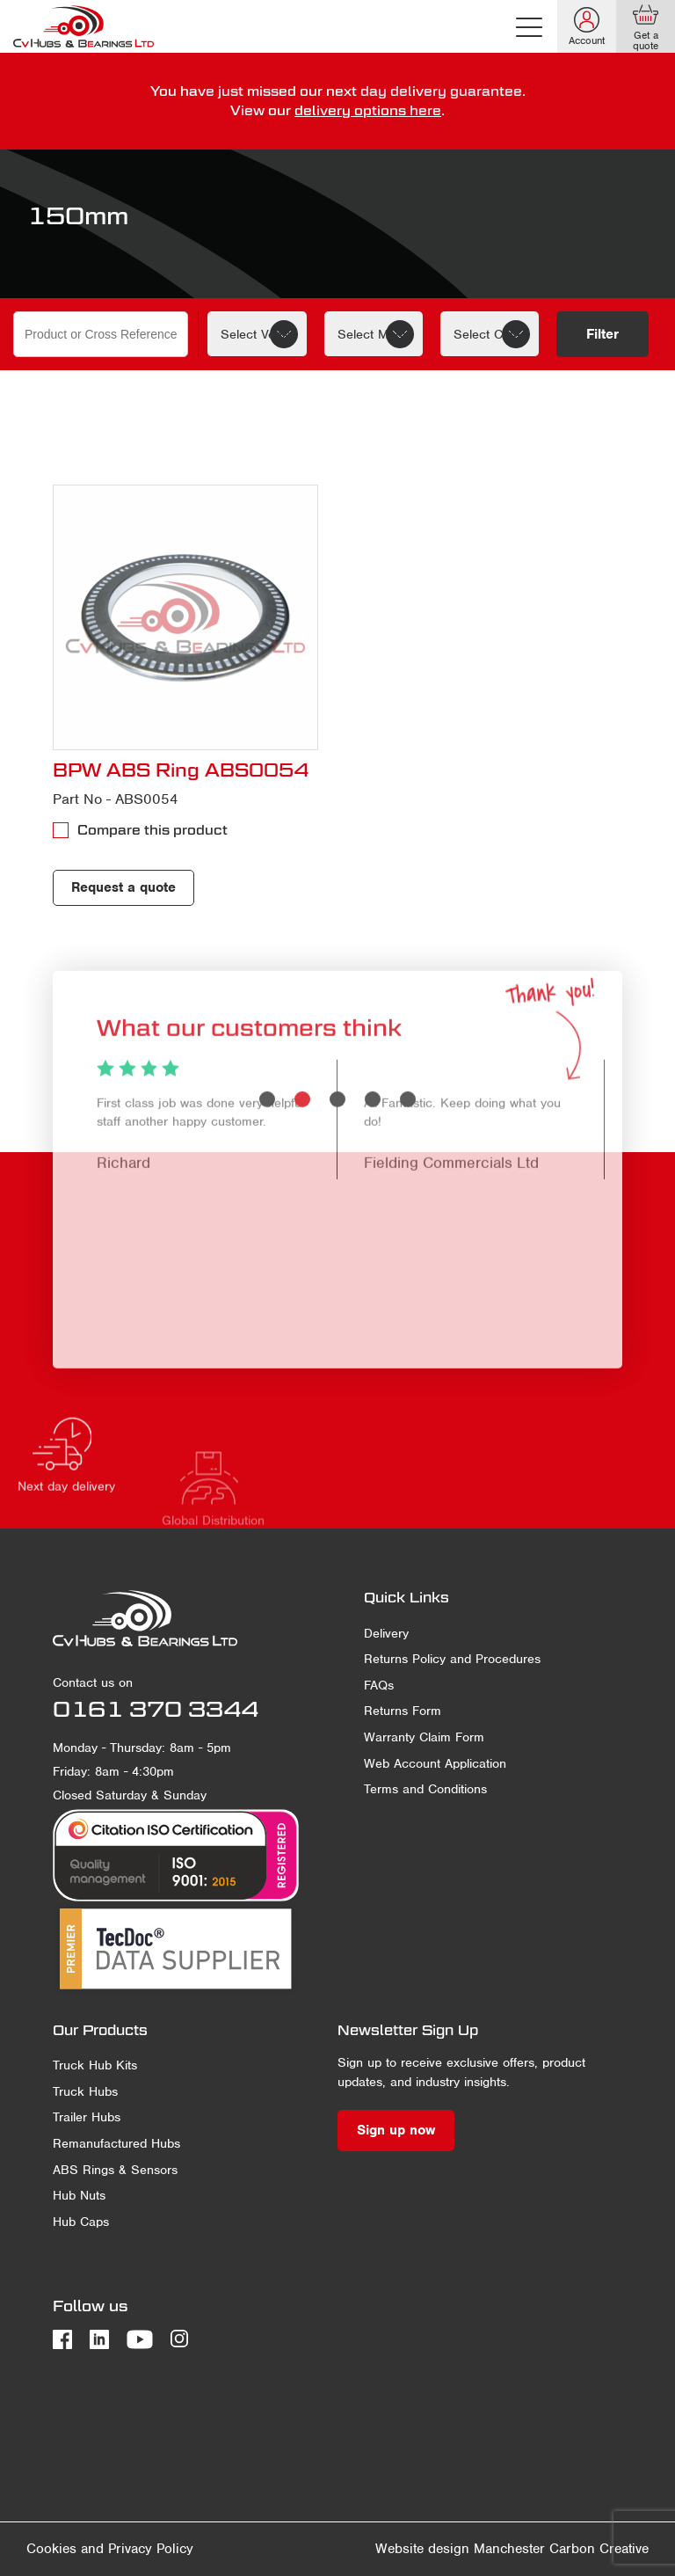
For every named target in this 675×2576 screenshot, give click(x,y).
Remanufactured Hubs (116, 2143)
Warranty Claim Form (424, 1737)
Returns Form (402, 1711)
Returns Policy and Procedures (452, 1659)
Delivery (386, 1633)
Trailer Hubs (86, 2117)
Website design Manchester (460, 2549)
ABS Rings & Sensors (115, 2170)
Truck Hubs (85, 2091)
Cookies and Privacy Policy (109, 2549)
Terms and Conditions (425, 1789)
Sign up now (396, 2130)
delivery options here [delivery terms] (367, 110)
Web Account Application (435, 1763)
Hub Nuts (79, 2195)
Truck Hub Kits (95, 2065)
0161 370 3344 (155, 1709)
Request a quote (123, 887)
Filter (602, 334)
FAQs (379, 1685)
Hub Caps (81, 2221)
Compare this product (152, 829)
